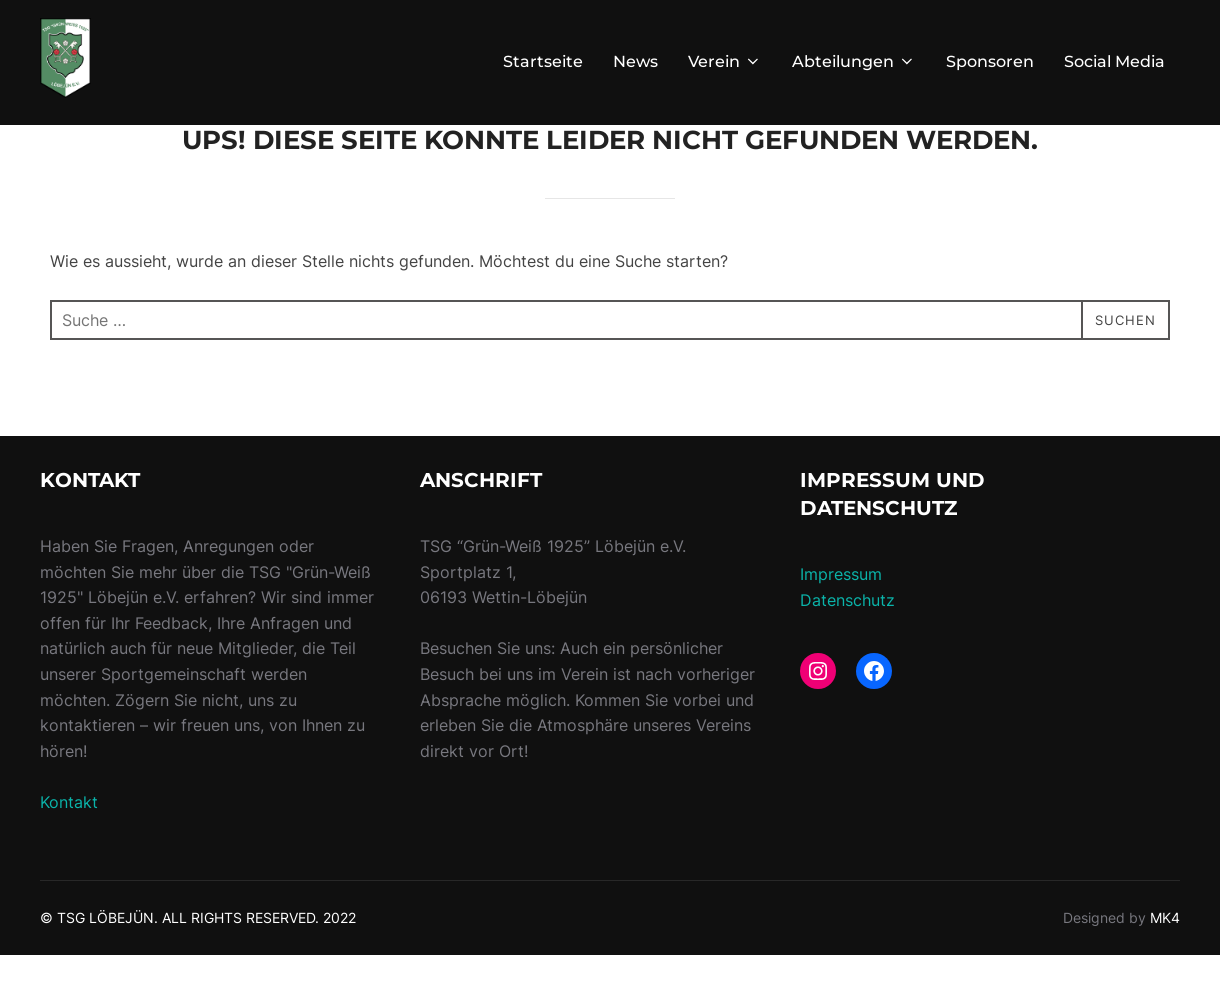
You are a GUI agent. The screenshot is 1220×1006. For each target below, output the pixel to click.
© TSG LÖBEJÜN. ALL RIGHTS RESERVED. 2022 (198, 968)
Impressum (841, 625)
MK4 (1165, 968)
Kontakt (69, 853)
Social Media (1114, 61)
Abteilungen (854, 61)
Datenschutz (847, 651)
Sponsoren (990, 61)
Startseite (543, 61)
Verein (725, 61)
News (635, 61)
